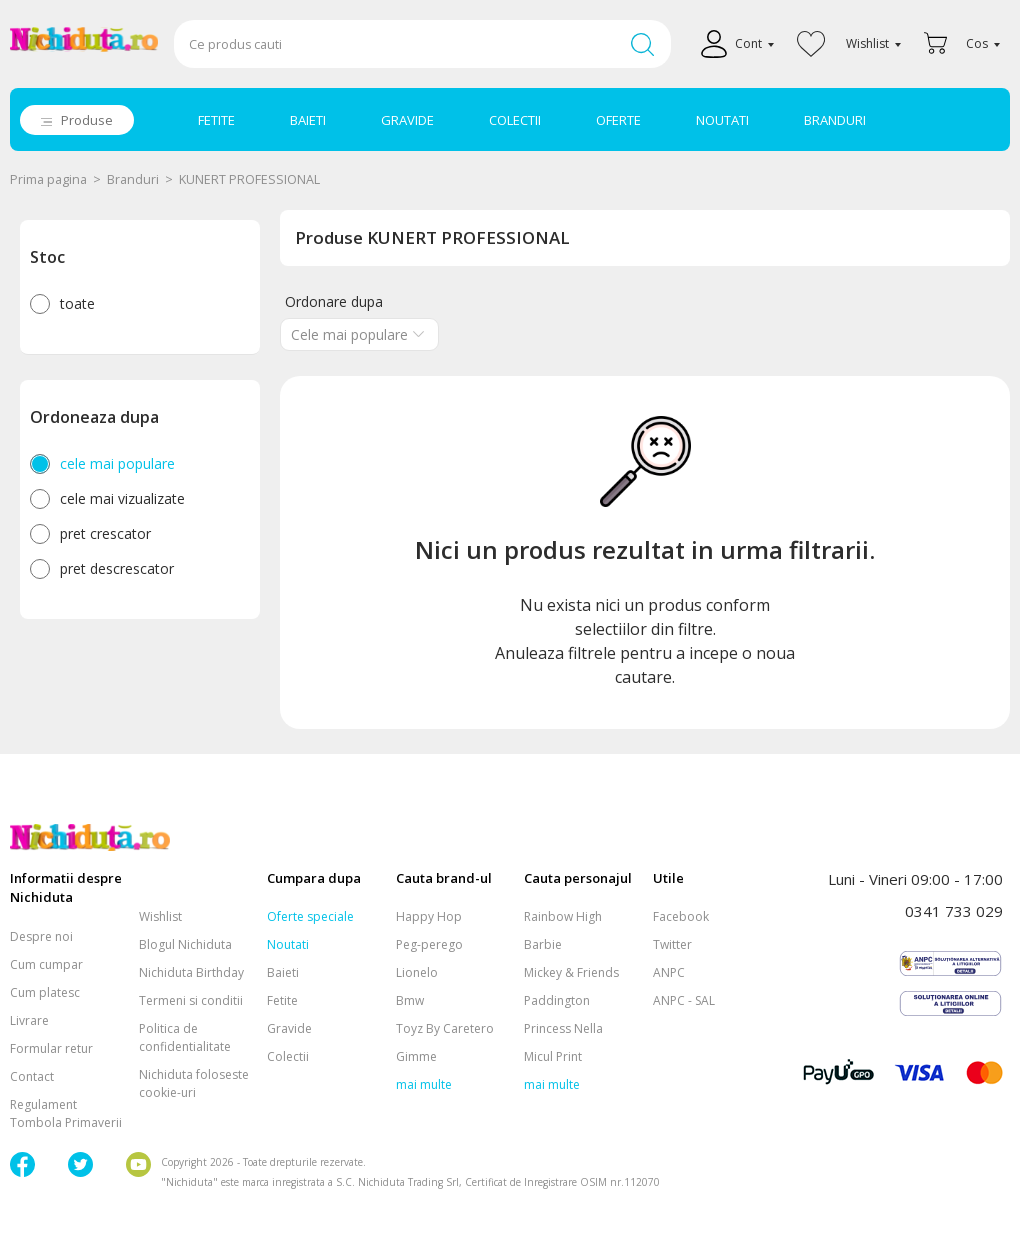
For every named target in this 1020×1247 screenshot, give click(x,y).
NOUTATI (722, 120)
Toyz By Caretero (445, 1028)
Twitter (672, 944)
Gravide (289, 1028)
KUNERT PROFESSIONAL (249, 179)
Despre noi (41, 936)
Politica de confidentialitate (185, 1037)
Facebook (681, 916)
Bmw (410, 1000)
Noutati (288, 944)
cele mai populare (117, 463)
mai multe (424, 1084)
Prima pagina (48, 179)
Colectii (288, 1056)
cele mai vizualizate (122, 498)
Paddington (557, 1000)
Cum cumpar (46, 964)
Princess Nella (563, 1028)
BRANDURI (835, 120)
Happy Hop (429, 916)
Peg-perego (429, 944)
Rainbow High (563, 916)
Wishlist (160, 916)
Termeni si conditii (191, 1000)
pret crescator (105, 533)
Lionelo (417, 972)
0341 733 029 (954, 911)
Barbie (543, 944)
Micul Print (553, 1056)
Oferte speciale (310, 916)
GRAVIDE (407, 120)
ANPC (669, 972)
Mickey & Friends (571, 972)
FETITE (216, 120)
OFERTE (618, 120)
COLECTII (515, 120)
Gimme (416, 1056)
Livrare (29, 1020)
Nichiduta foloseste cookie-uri (194, 1083)
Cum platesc (45, 992)
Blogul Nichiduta (185, 944)
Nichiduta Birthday (191, 972)
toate (77, 303)
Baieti (283, 972)
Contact (32, 1076)
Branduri (133, 179)
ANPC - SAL (684, 1000)
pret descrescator (117, 568)
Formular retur (51, 1048)
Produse (87, 120)
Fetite (282, 1000)
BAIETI (308, 120)
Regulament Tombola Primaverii (66, 1113)
